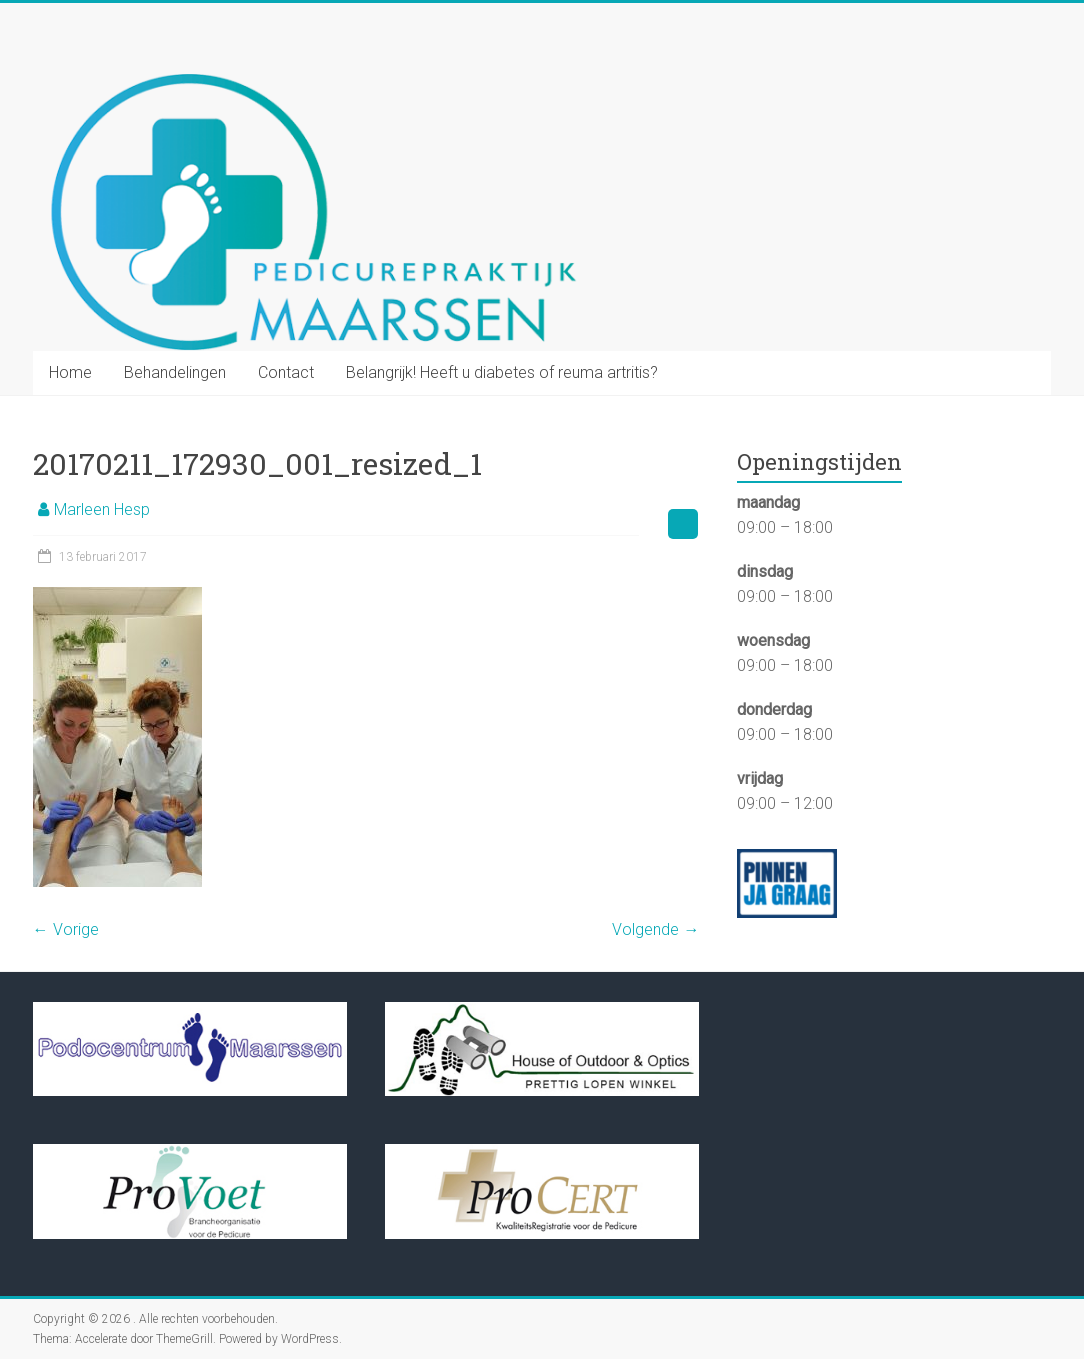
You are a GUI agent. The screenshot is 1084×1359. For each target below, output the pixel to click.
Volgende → (655, 929)
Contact (286, 372)
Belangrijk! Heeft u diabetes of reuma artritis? (502, 372)
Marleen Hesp (102, 509)
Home (70, 372)
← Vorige (66, 929)
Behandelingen (175, 372)
